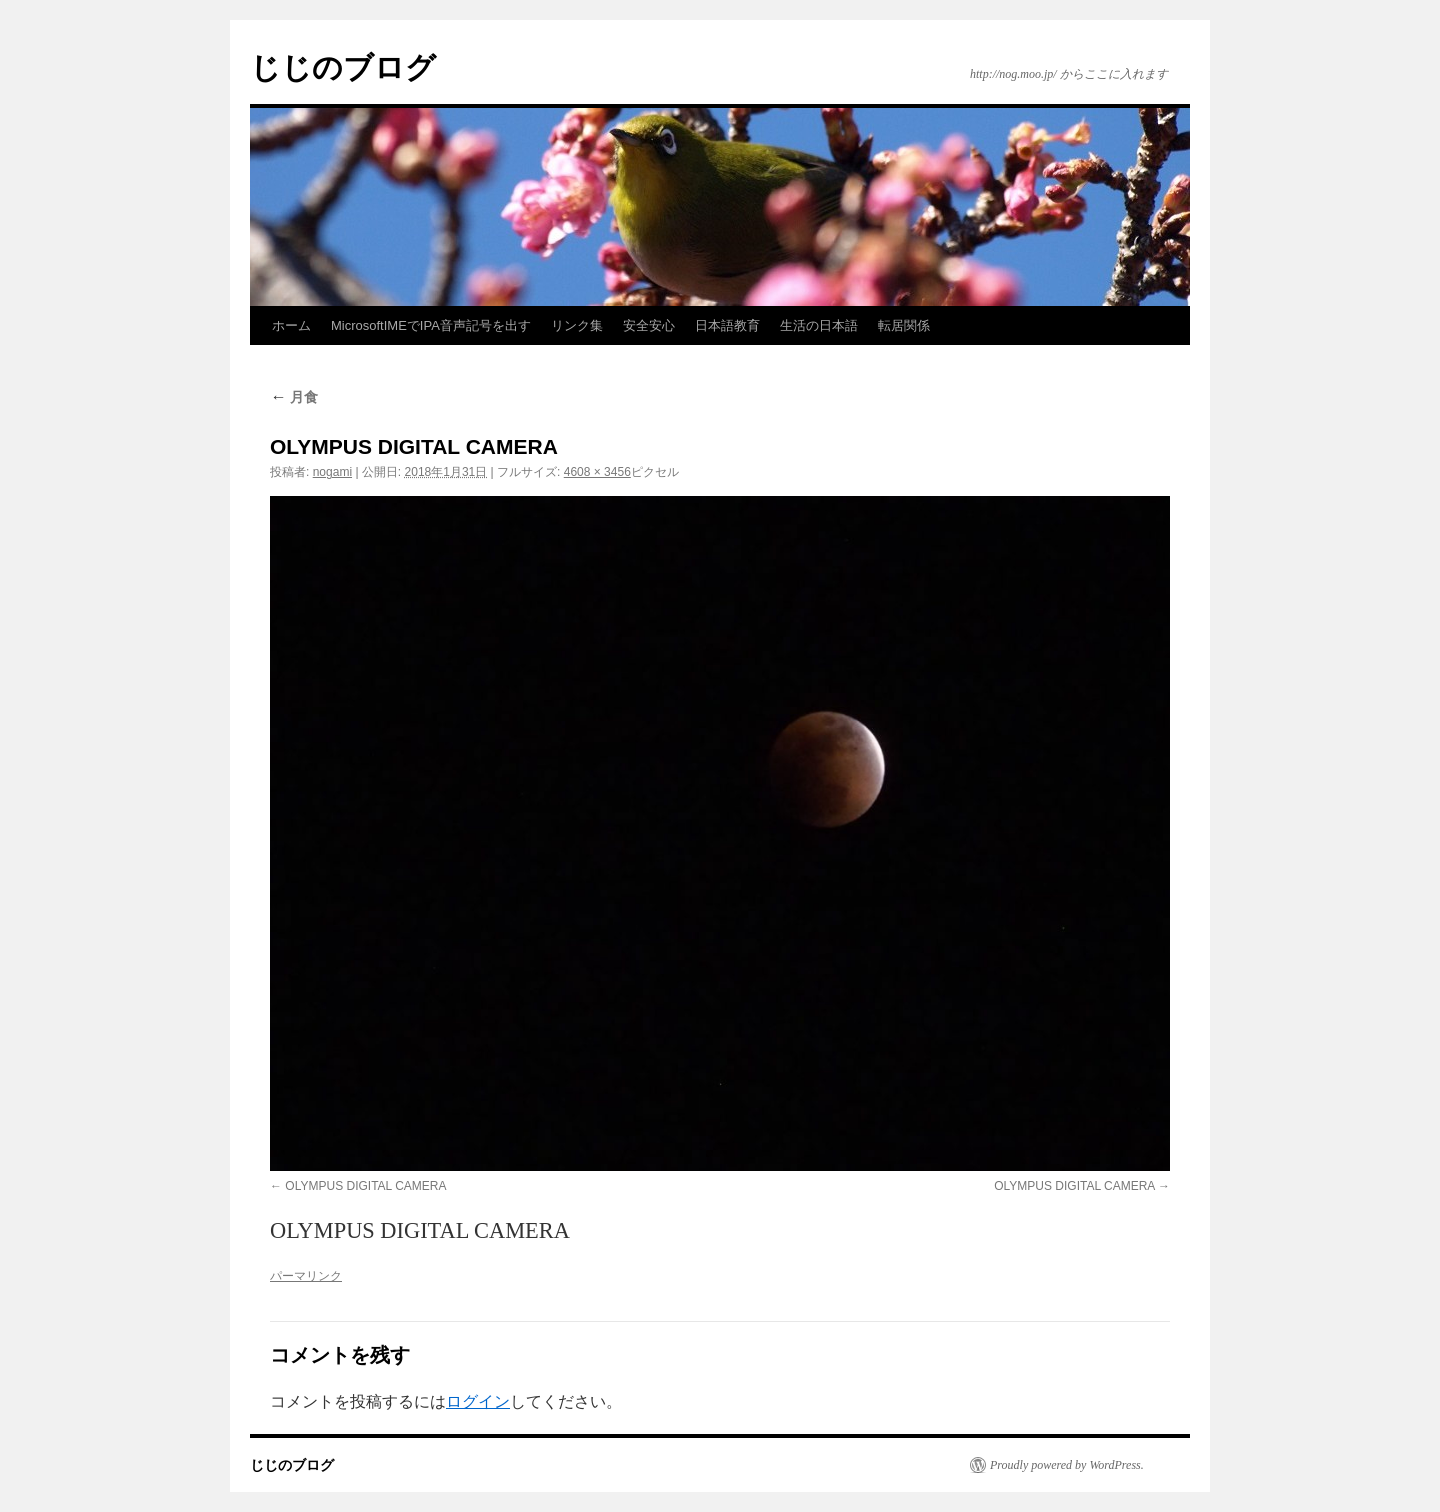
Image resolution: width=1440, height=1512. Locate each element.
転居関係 (904, 325)
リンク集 (577, 325)
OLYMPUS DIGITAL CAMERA (365, 1186)
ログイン (478, 1401)
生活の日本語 (819, 325)
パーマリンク (306, 1276)
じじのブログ (343, 67)
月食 (294, 397)
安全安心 (649, 325)
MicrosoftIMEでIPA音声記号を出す (431, 325)
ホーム (291, 325)
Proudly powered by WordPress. (1067, 1465)
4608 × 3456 (597, 472)
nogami (332, 472)
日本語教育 (727, 325)
